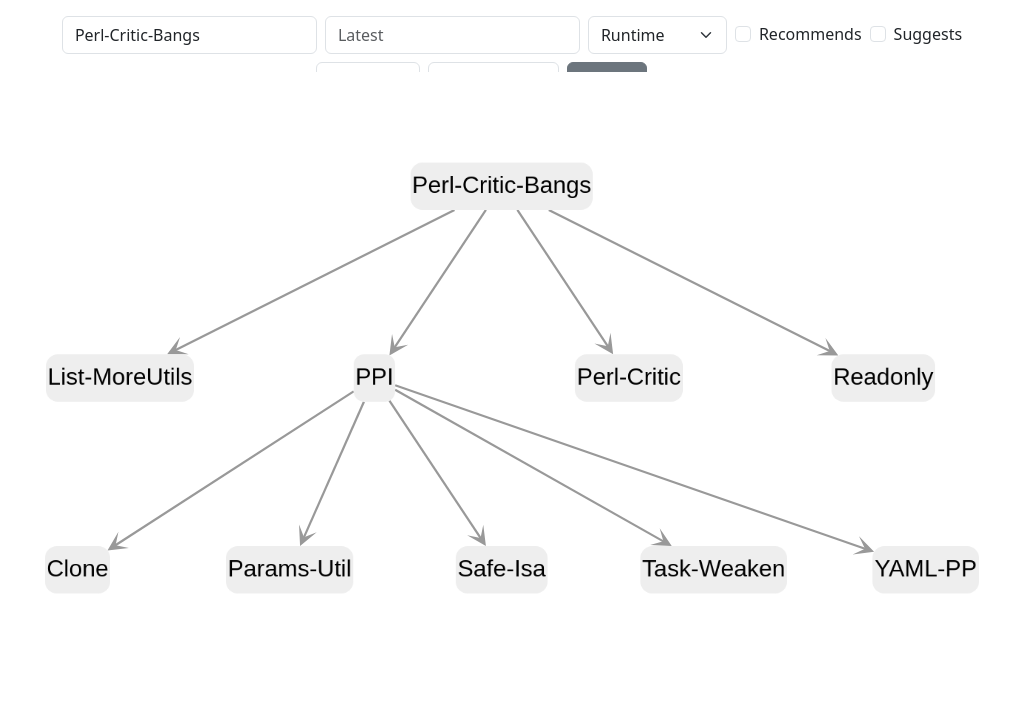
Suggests (928, 34)
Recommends (810, 34)
